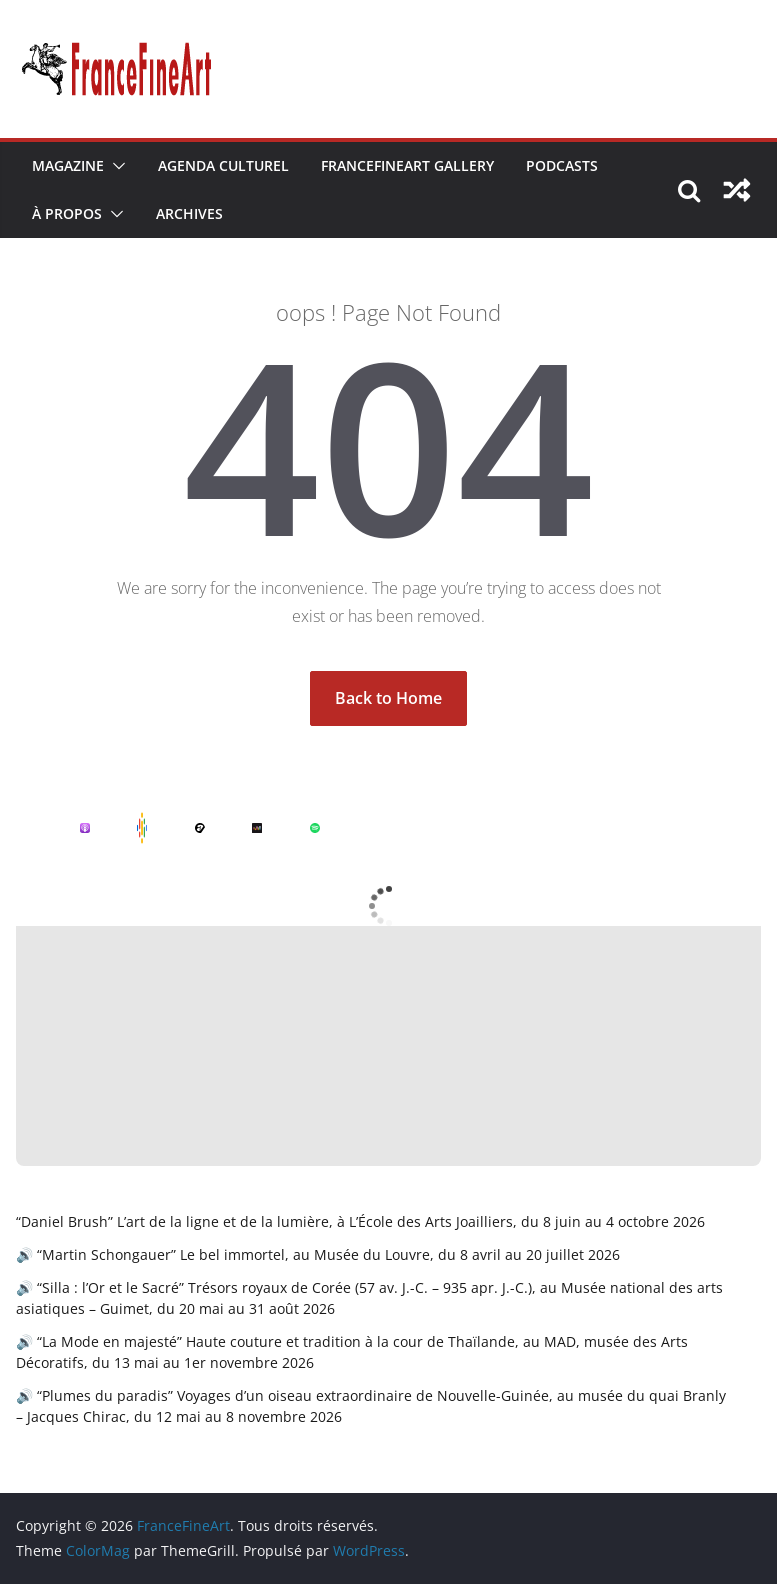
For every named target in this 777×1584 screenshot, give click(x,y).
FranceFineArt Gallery (407, 165)
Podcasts (562, 165)
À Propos (67, 213)
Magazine (68, 165)
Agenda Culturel (223, 165)
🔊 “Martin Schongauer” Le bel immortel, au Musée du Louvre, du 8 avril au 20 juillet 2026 (318, 1254)
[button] (115, 166)
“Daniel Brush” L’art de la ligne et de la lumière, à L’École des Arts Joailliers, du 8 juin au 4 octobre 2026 (360, 1221)
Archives (189, 213)
